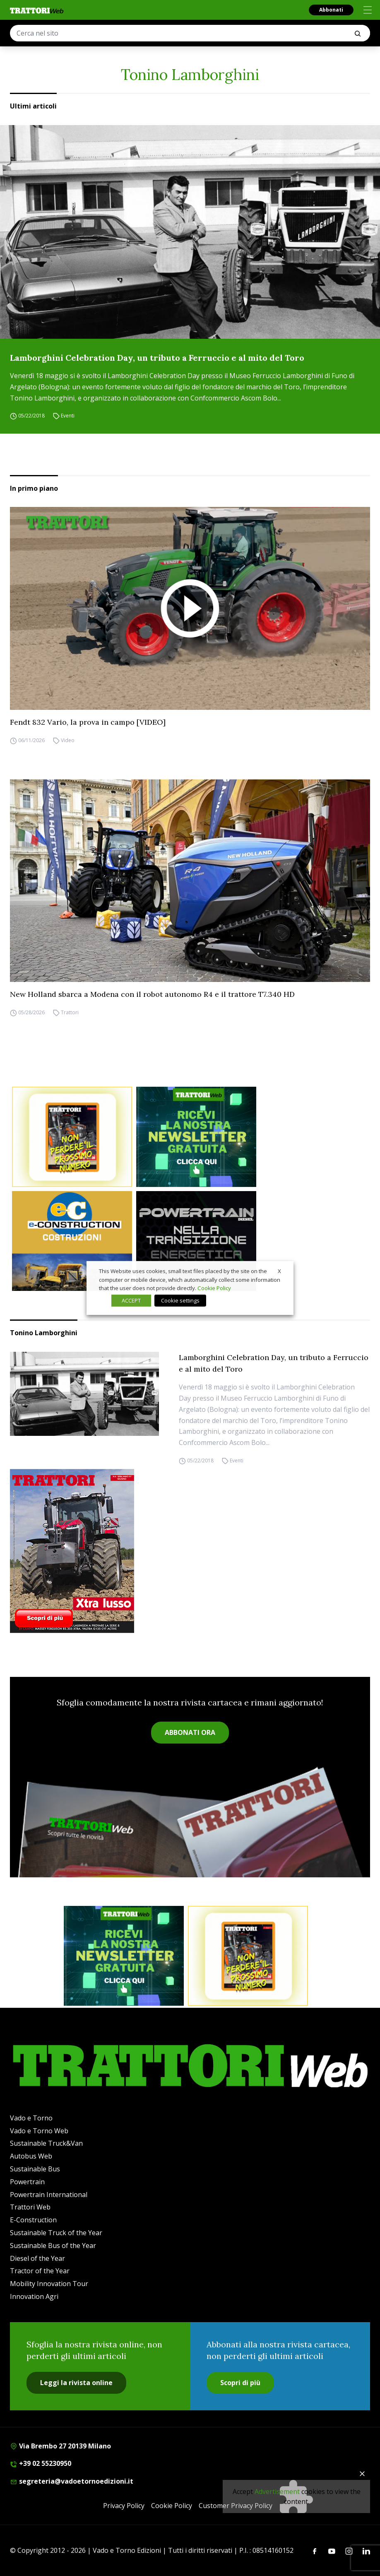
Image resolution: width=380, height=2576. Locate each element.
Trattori (70, 1012)
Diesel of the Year (37, 2258)
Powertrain (27, 2181)
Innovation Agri (34, 2296)
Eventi (68, 416)
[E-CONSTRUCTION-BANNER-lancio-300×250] (72, 1241)
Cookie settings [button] (180, 1300)
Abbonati (331, 9)
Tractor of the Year (40, 2270)
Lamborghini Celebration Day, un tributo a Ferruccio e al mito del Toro (157, 357)
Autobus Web (31, 2156)
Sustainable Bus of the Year (53, 2245)
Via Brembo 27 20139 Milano (60, 2446)
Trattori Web (30, 2207)
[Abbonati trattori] (72, 1137)
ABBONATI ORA (190, 1732)
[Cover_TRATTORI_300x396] (190, 1551)
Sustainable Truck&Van (46, 2143)
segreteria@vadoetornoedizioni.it (71, 2481)
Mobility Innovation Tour (49, 2283)
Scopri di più (240, 2382)
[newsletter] (196, 1137)
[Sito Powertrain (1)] (196, 1241)
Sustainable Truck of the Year (56, 2232)
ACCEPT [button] (131, 1300)
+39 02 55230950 (40, 2463)
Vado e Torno (31, 2118)
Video (68, 740)
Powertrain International (48, 2194)
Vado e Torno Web (39, 2130)
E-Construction (33, 2219)
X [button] (279, 1271)
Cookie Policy (171, 2505)
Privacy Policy (123, 2505)
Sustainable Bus (35, 2168)
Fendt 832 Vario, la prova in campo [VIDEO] (88, 722)
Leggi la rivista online (76, 2382)
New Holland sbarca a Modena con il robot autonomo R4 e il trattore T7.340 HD (152, 994)
